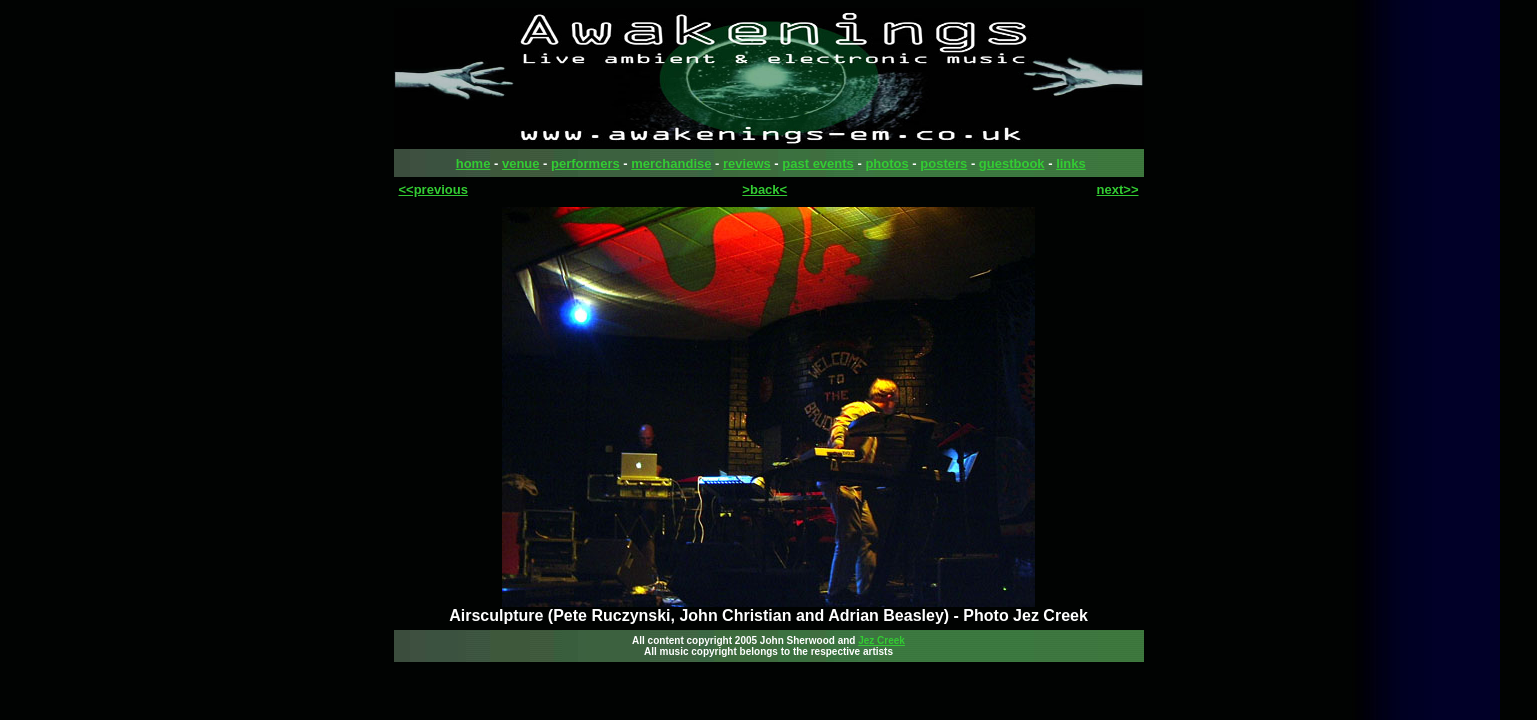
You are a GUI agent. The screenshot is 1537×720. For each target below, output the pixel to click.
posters (943, 163)
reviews (747, 163)
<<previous (433, 189)
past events (818, 163)
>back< (764, 189)
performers (585, 163)
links (1071, 163)
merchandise (671, 163)
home (473, 163)
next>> (1118, 189)
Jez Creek (881, 640)
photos (886, 163)
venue (521, 163)
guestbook (1012, 163)
